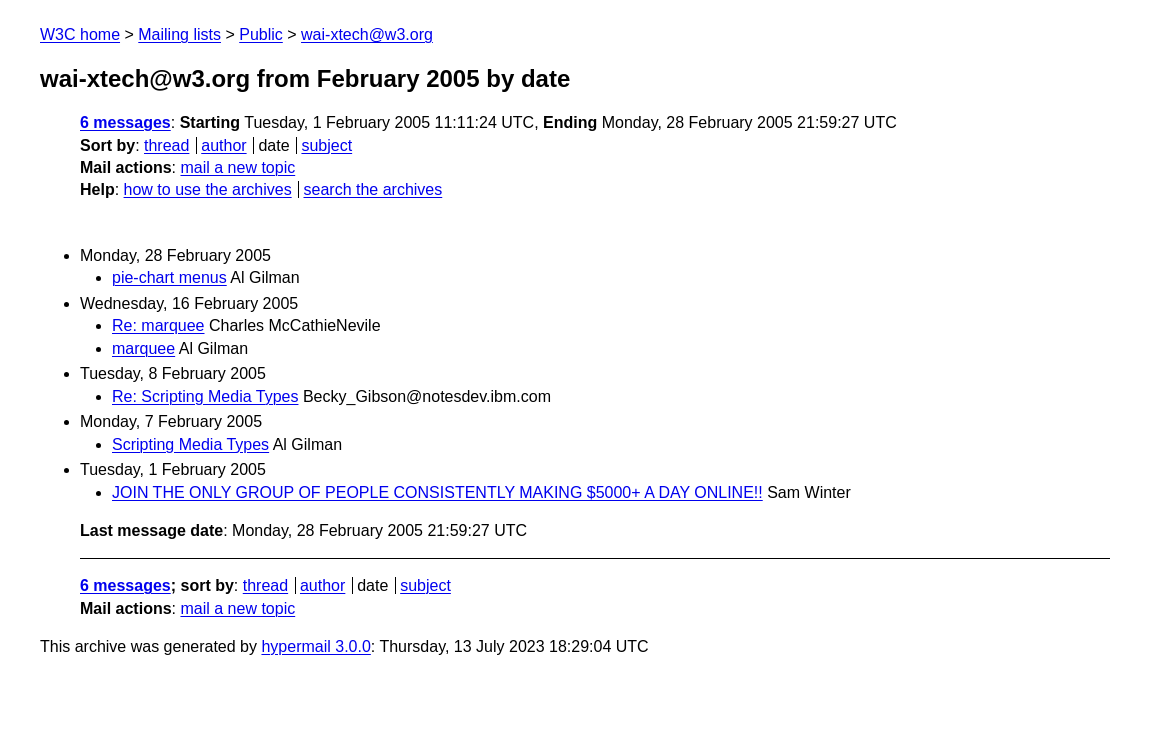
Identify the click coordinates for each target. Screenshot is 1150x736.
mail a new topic (237, 167)
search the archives (373, 189)
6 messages (125, 122)
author (223, 145)
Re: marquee (158, 325)
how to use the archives (208, 189)
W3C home (80, 34)
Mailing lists (179, 34)
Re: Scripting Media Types (205, 396)
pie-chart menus (169, 277)
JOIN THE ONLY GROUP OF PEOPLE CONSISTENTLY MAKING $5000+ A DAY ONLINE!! (437, 492)
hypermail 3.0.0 (315, 646)
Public (261, 34)
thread (166, 145)
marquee (143, 348)
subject (326, 145)
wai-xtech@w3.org (367, 34)
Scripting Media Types (190, 444)
